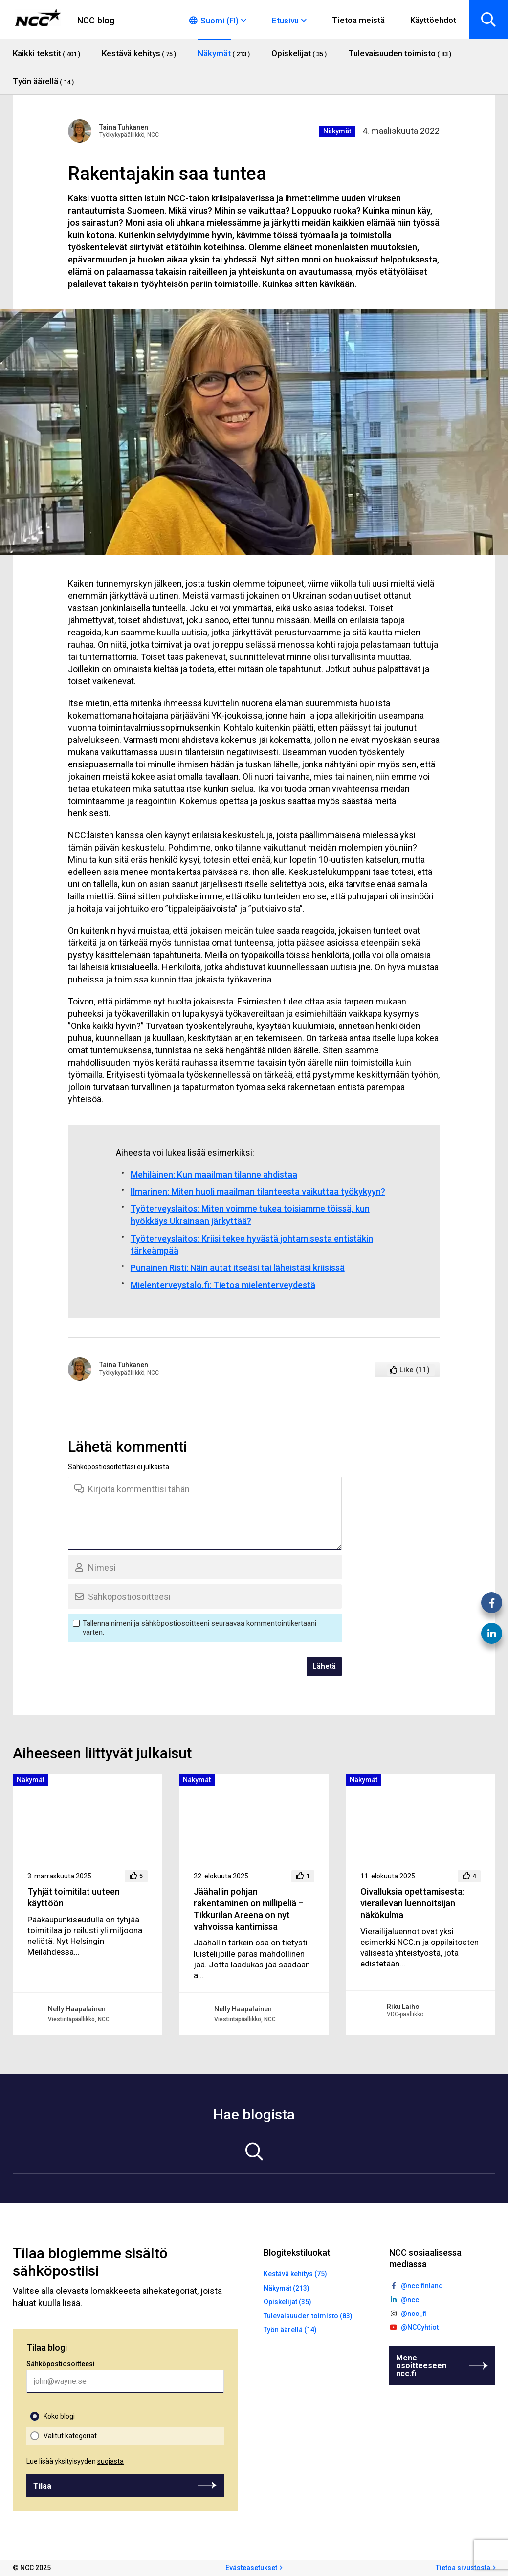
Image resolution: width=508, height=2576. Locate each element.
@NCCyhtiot (420, 2327)
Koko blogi (59, 2416)
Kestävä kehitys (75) (295, 2274)
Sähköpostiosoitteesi (60, 2364)
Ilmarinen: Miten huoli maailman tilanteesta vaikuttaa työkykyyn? (258, 1191)
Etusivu (285, 20)
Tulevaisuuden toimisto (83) (308, 2316)
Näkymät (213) (286, 2288)
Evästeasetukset (251, 2568)
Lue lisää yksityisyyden (75, 2461)
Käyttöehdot (433, 20)
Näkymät (337, 131)
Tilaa (42, 2485)
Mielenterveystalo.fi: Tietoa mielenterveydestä (223, 1285)
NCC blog (96, 20)
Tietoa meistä (358, 20)
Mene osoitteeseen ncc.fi (421, 2365)
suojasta (110, 2461)
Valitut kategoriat (70, 2436)
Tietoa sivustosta (463, 2568)
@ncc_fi (414, 2313)
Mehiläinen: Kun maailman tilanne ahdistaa (214, 1174)
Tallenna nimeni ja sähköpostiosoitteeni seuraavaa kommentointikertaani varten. (199, 1628)
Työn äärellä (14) (290, 2330)
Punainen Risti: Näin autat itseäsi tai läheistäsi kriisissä (238, 1268)
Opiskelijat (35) (287, 2302)
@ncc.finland (422, 2286)
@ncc (410, 2300)
